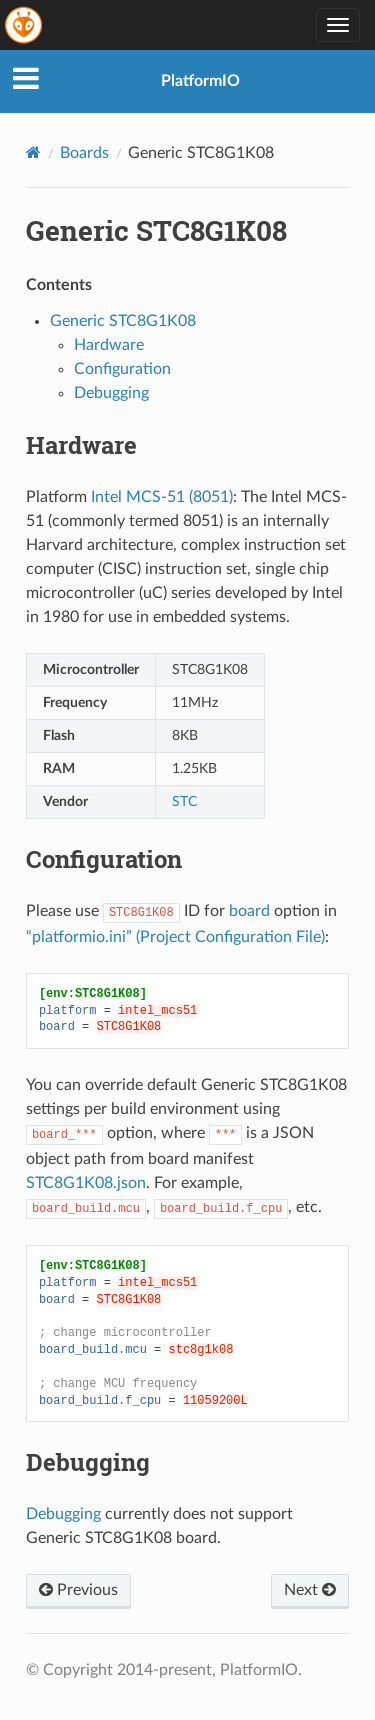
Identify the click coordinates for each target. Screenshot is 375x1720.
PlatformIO (200, 81)
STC (184, 801)
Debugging (111, 393)
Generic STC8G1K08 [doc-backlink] (156, 230)
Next (310, 1590)
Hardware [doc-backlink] (81, 445)
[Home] (33, 152)
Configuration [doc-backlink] (104, 859)
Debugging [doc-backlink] (88, 1462)
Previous (78, 1590)
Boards (84, 153)
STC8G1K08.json (86, 1183)
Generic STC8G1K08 (123, 321)
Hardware (109, 345)
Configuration (122, 369)
